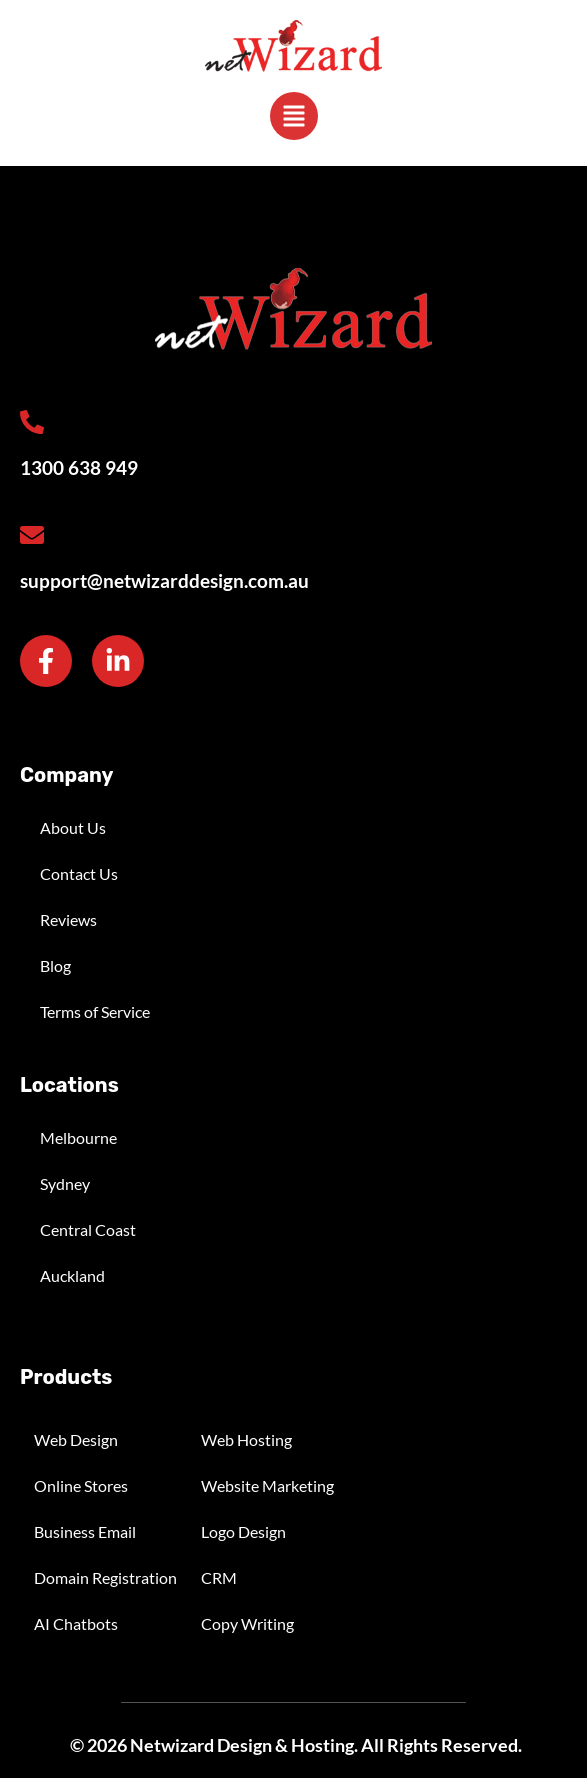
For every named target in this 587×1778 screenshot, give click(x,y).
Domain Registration (105, 1577)
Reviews (68, 919)
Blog (55, 965)
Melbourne (78, 1137)
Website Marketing (267, 1485)
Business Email (85, 1531)
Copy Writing (247, 1623)
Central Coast (88, 1229)
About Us (73, 827)
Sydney (65, 1183)
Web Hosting (246, 1439)
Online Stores (81, 1485)
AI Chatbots (76, 1623)
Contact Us (79, 873)
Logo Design (243, 1531)
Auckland (72, 1275)
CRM (219, 1577)
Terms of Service (95, 1011)
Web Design (76, 1439)
